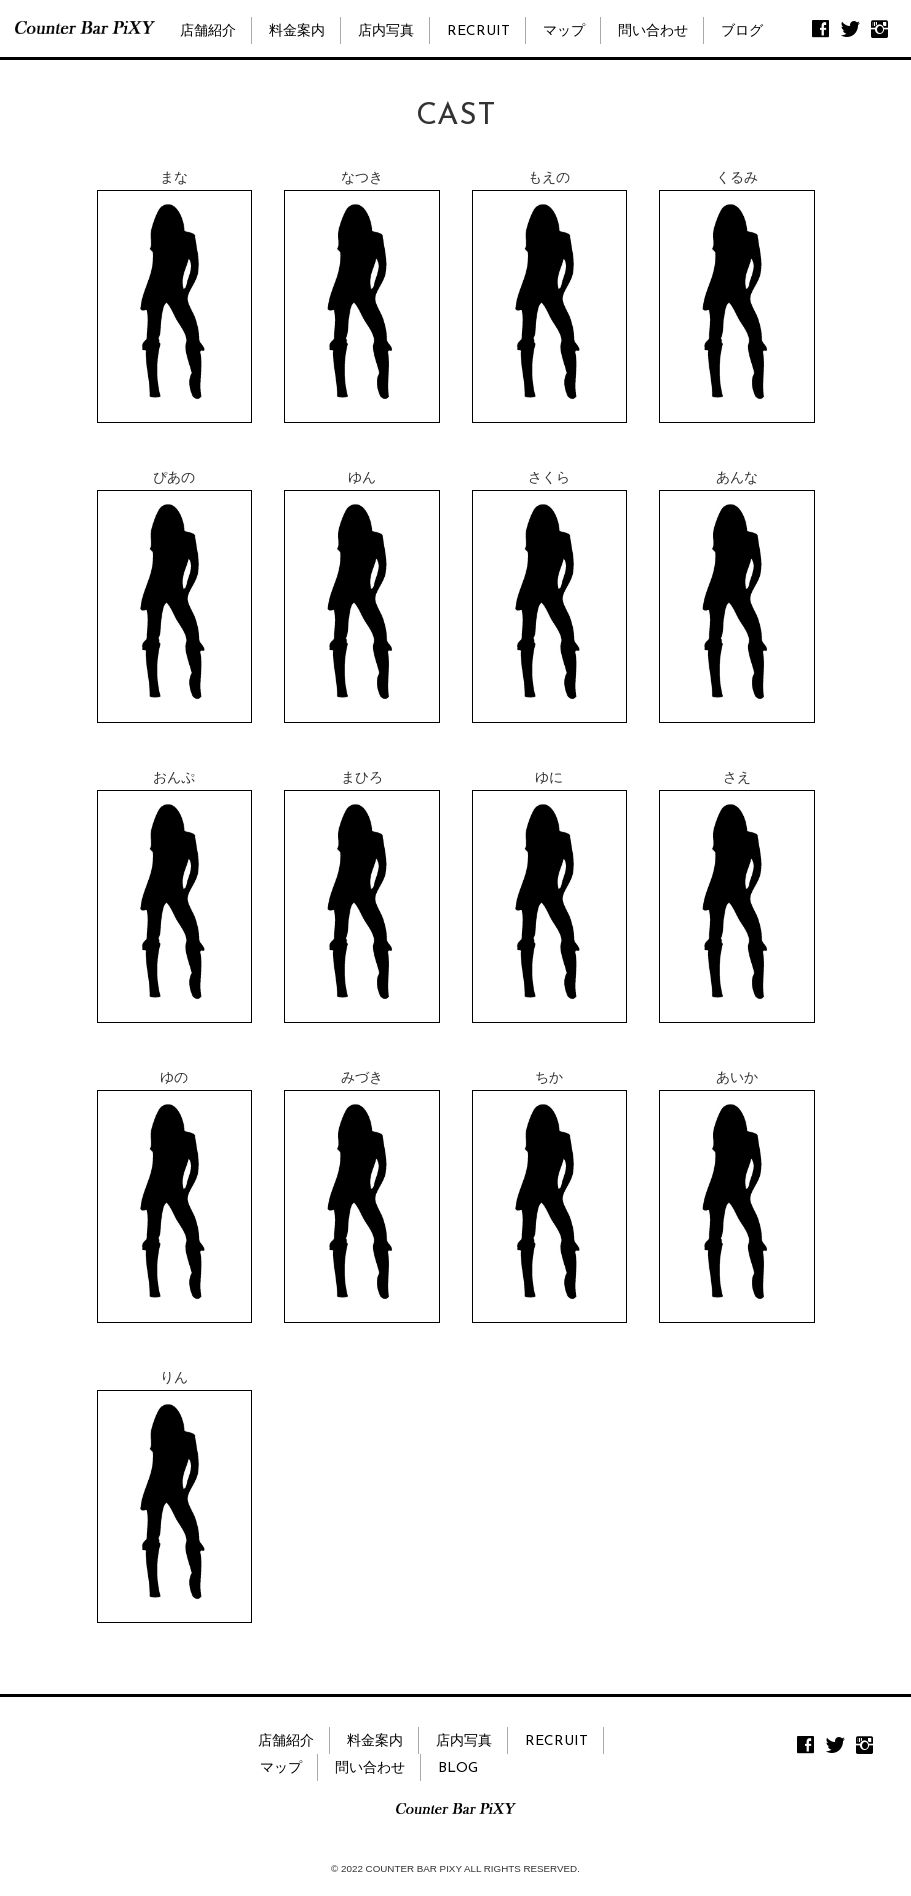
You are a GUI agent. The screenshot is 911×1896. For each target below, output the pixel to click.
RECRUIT (478, 31)
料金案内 (297, 31)
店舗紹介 (208, 31)
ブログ (742, 31)
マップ (564, 31)
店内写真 (386, 31)
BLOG (458, 1768)
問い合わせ (653, 31)
